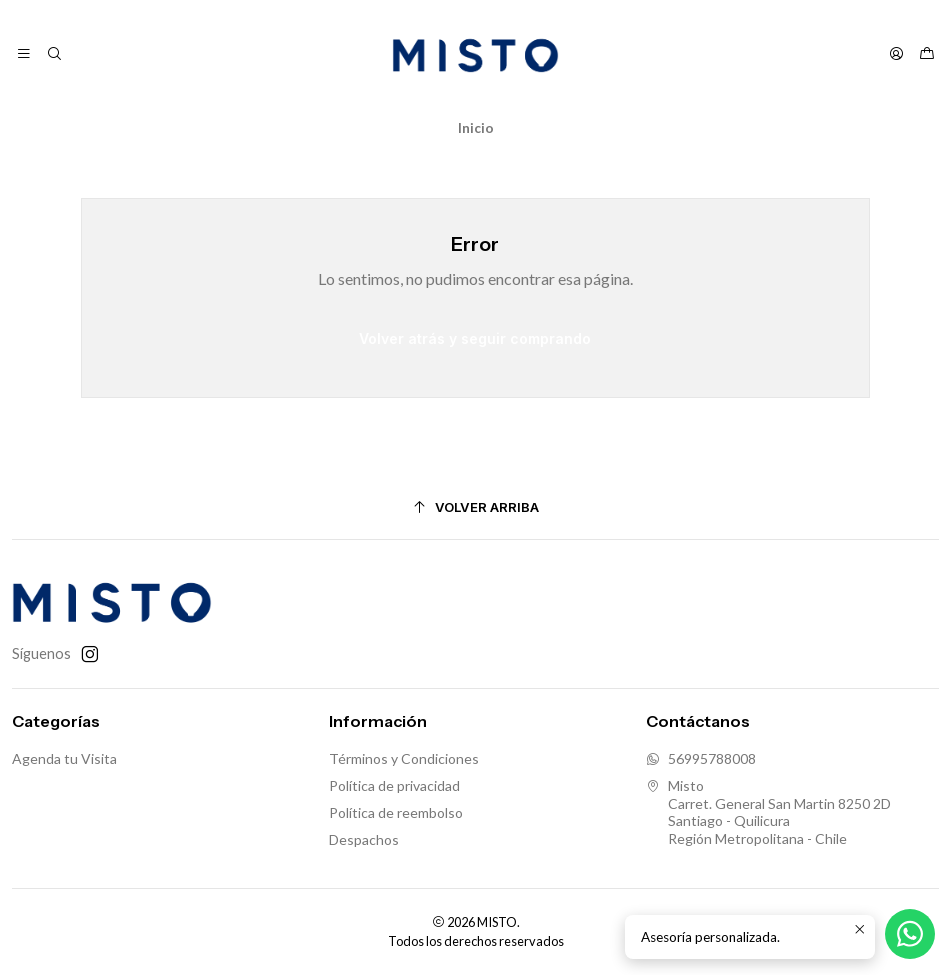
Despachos (364, 839)
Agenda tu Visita (64, 758)
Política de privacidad (394, 785)
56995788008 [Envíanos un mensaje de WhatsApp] (701, 758)
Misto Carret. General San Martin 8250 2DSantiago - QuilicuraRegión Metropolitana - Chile (768, 812)
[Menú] (24, 54)
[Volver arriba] (475, 507)
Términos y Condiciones (404, 758)
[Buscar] (53, 54)
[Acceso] (896, 54)
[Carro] (927, 54)
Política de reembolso (396, 812)
